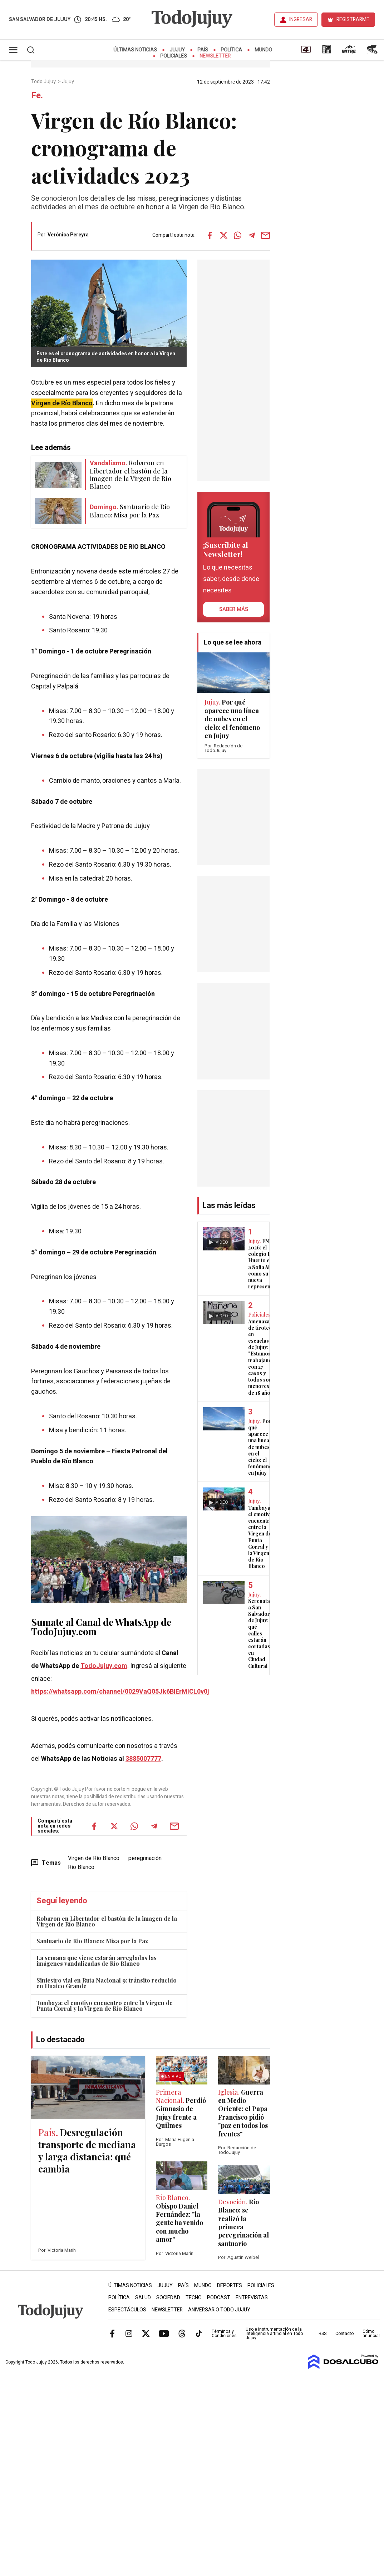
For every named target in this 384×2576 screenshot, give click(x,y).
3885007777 (143, 1759)
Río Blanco (81, 1867)
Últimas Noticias (135, 50)
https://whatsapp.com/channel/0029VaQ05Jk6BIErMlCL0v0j (120, 1692)
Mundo (263, 50)
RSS (322, 2333)
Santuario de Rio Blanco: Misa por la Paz (92, 1941)
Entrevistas (252, 2297)
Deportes (229, 2285)
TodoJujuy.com (103, 1666)
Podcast (218, 2297)
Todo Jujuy (44, 81)
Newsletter (215, 56)
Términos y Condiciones (224, 2333)
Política (231, 50)
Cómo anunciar (371, 2333)
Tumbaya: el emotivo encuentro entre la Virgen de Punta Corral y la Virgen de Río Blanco (104, 2005)
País (203, 50)
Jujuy (177, 50)
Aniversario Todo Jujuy (219, 2310)
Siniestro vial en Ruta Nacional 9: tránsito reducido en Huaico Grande (106, 1983)
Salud (143, 2297)
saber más (233, 609)
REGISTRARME (352, 19)
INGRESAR (300, 19)
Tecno (194, 2297)
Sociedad (168, 2297)
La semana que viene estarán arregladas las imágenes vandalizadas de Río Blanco (96, 1960)
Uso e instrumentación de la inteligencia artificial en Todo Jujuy (274, 2333)
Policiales (174, 56)
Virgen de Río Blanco (93, 1858)
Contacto (344, 2333)
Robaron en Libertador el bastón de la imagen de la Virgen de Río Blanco (106, 1921)
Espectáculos (127, 2310)
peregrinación (145, 1858)
